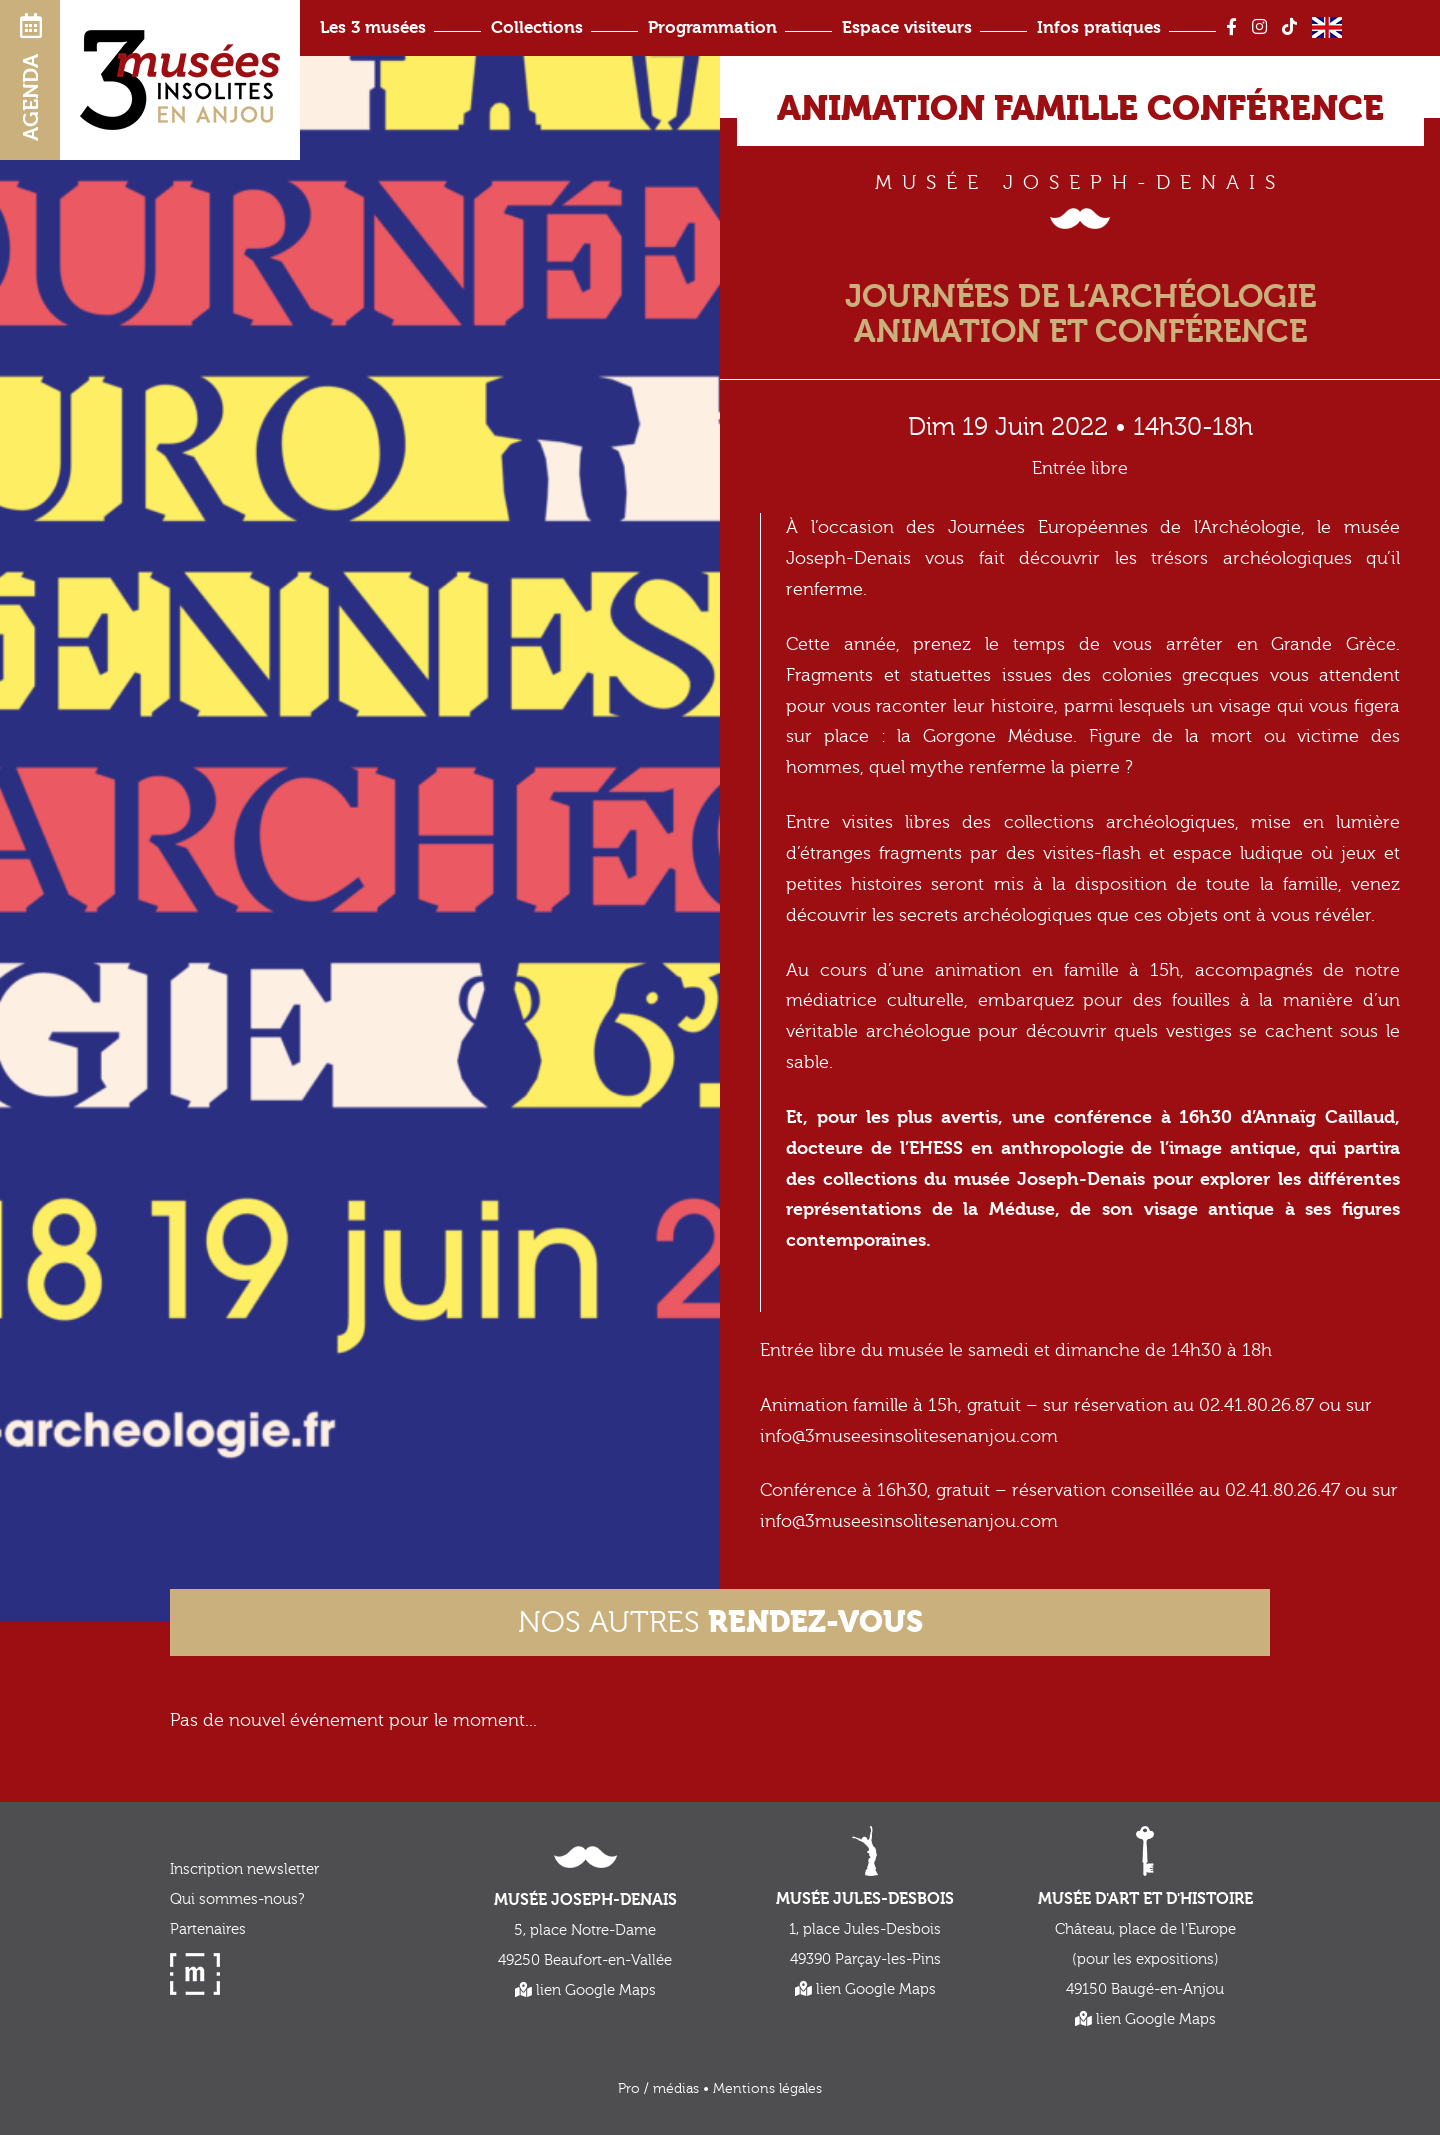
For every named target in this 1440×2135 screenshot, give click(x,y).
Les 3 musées (373, 27)
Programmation (712, 27)
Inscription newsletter (244, 1869)
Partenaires (208, 1929)
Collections (537, 27)
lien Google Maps (585, 1990)
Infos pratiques (1099, 27)
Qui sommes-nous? (237, 1899)
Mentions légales (767, 2089)
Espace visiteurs (907, 27)
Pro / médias (658, 2089)
